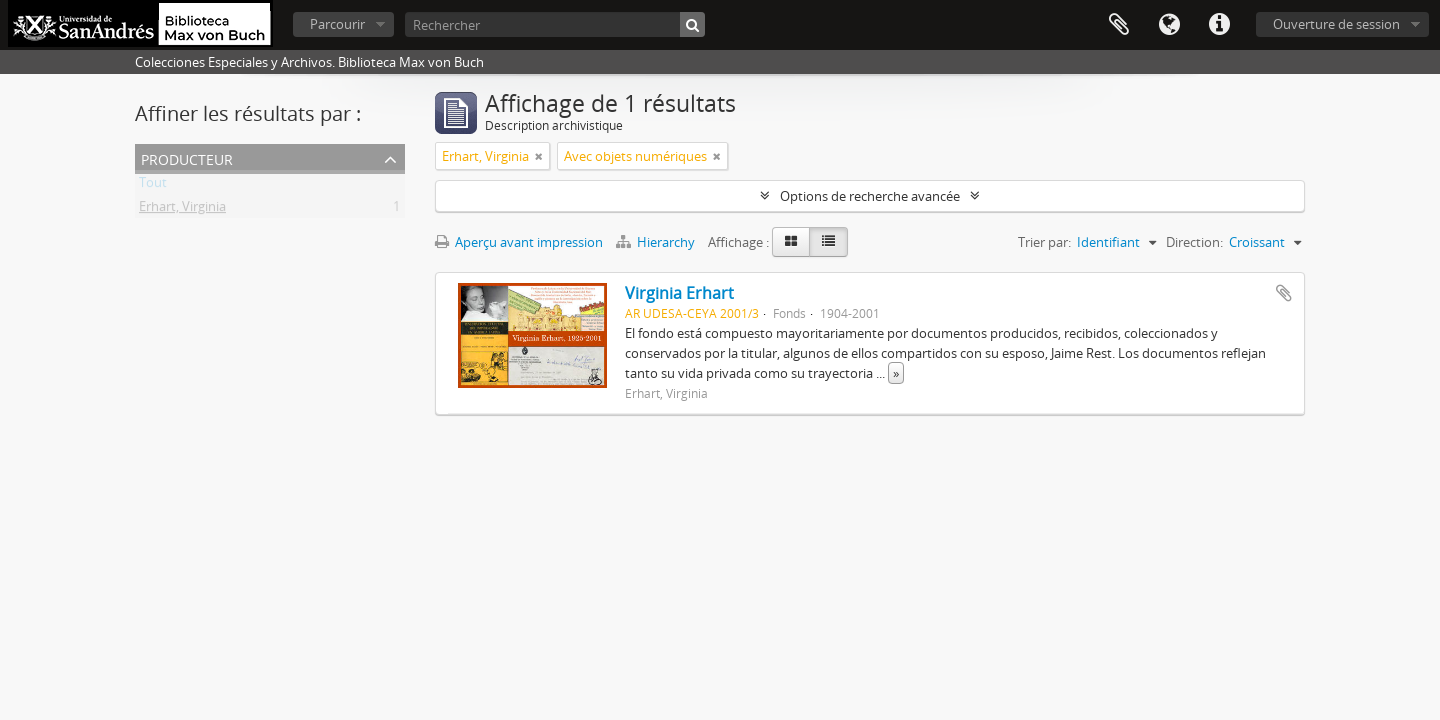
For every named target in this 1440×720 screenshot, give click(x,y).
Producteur (187, 157)
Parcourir (337, 24)
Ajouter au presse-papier (1284, 293)
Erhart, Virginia (182, 210)
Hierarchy (657, 242)
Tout (153, 186)
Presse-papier (1119, 25)
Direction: (1194, 242)
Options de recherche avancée (870, 196)
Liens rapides (1219, 25)
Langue (1169, 25)
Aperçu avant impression (519, 242)
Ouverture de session (1336, 24)
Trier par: (1044, 242)
